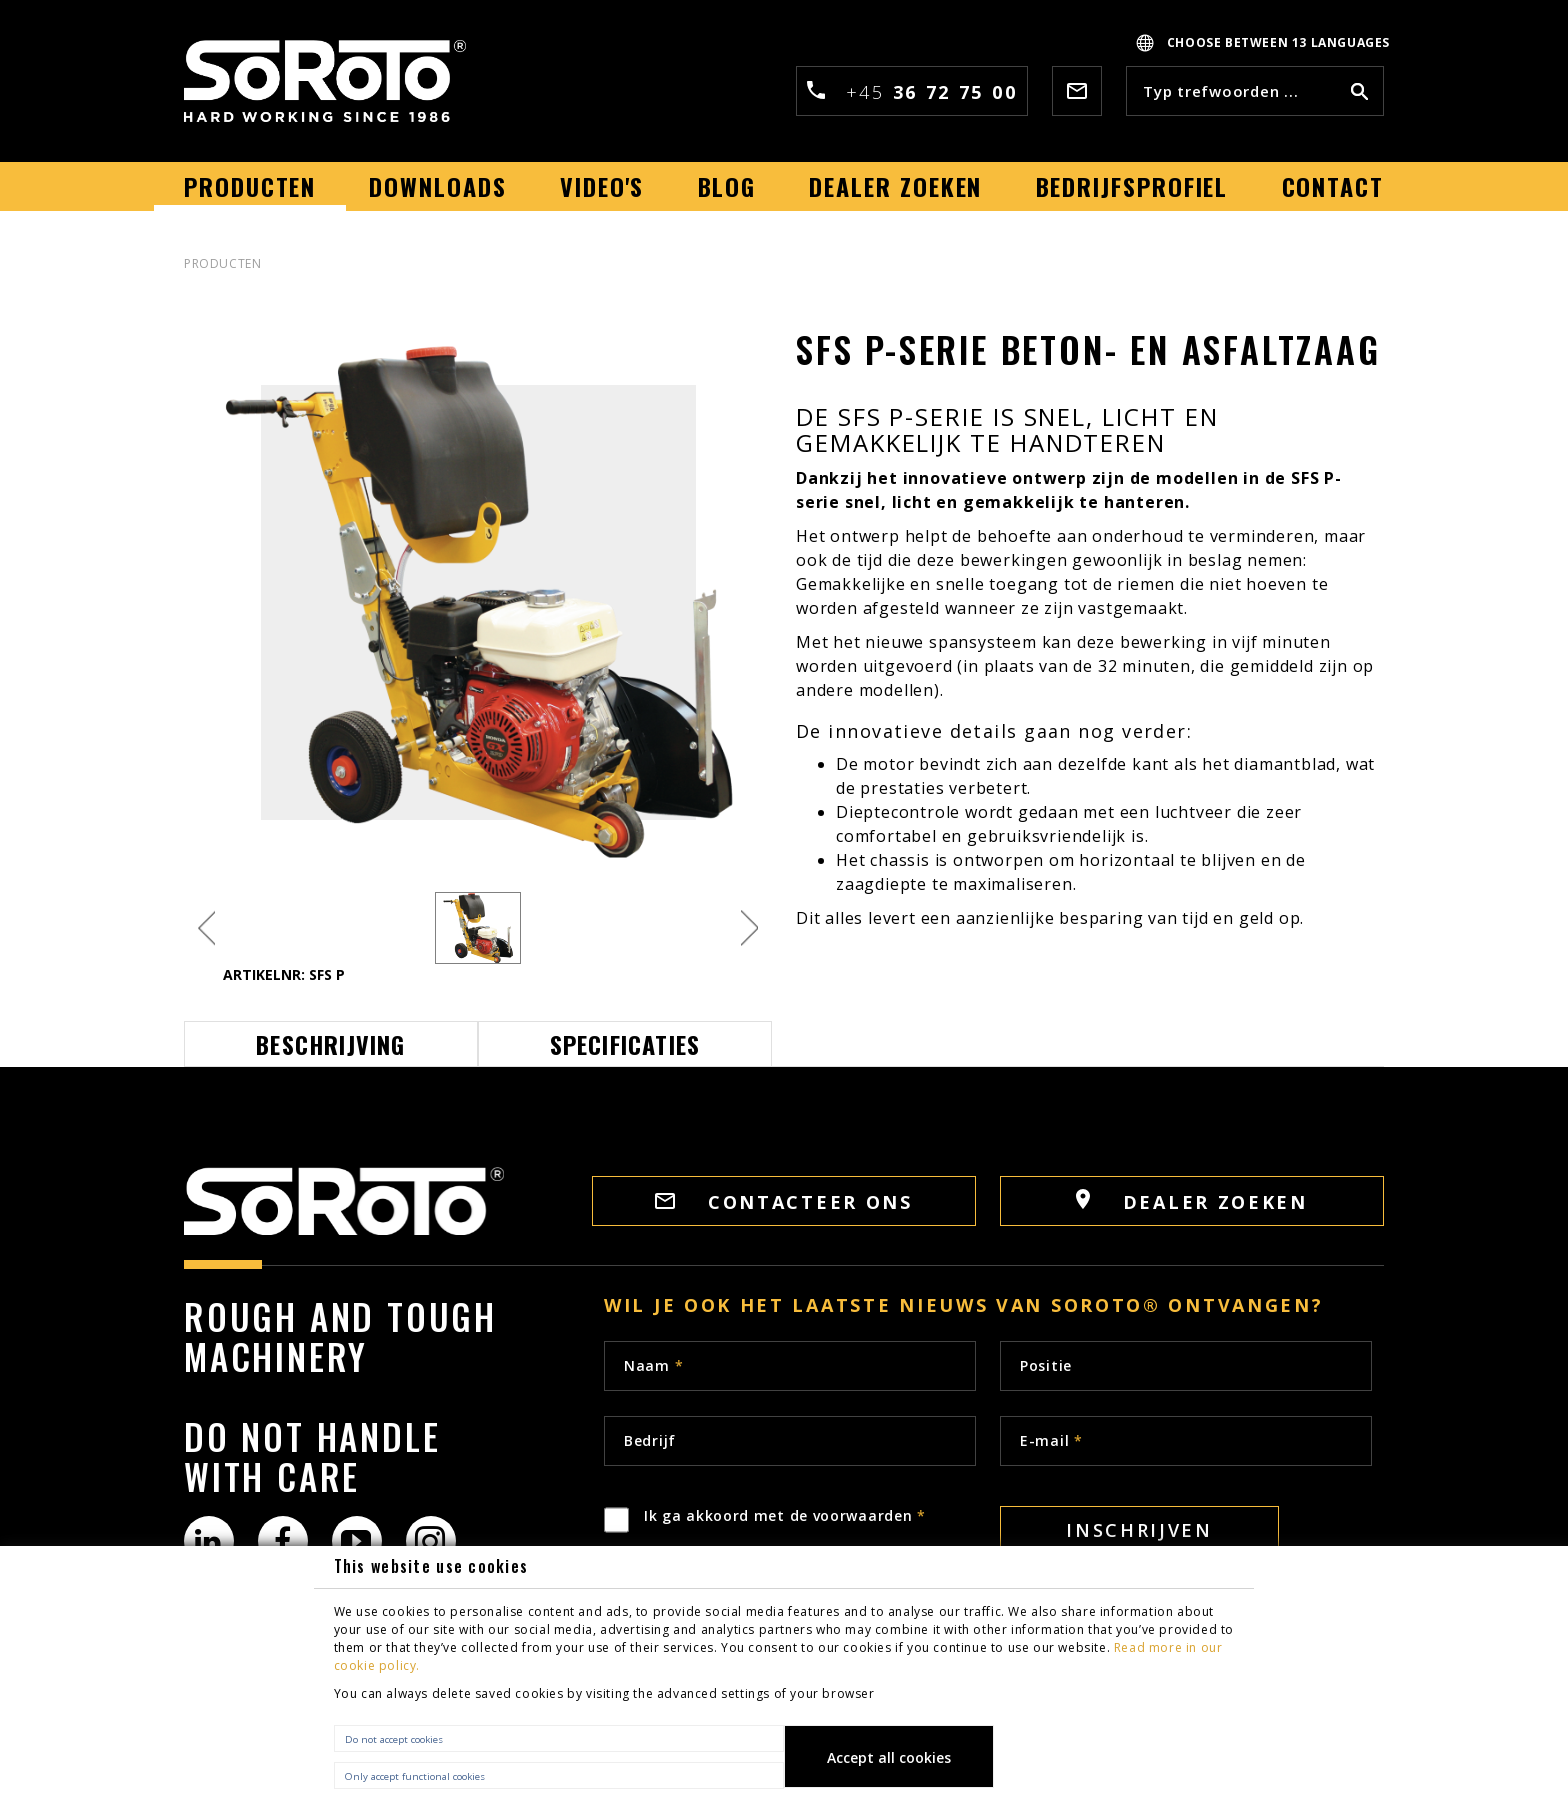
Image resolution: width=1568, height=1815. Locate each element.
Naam (653, 1365)
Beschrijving (330, 1044)
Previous (206, 928)
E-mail (1051, 1440)
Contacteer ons (784, 1202)
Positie (1046, 1365)
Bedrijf (650, 1440)
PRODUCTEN (222, 263)
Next (749, 928)
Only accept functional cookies (415, 1776)
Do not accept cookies (394, 1739)
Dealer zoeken (1192, 1201)
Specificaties (625, 1044)
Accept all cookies (889, 1757)
